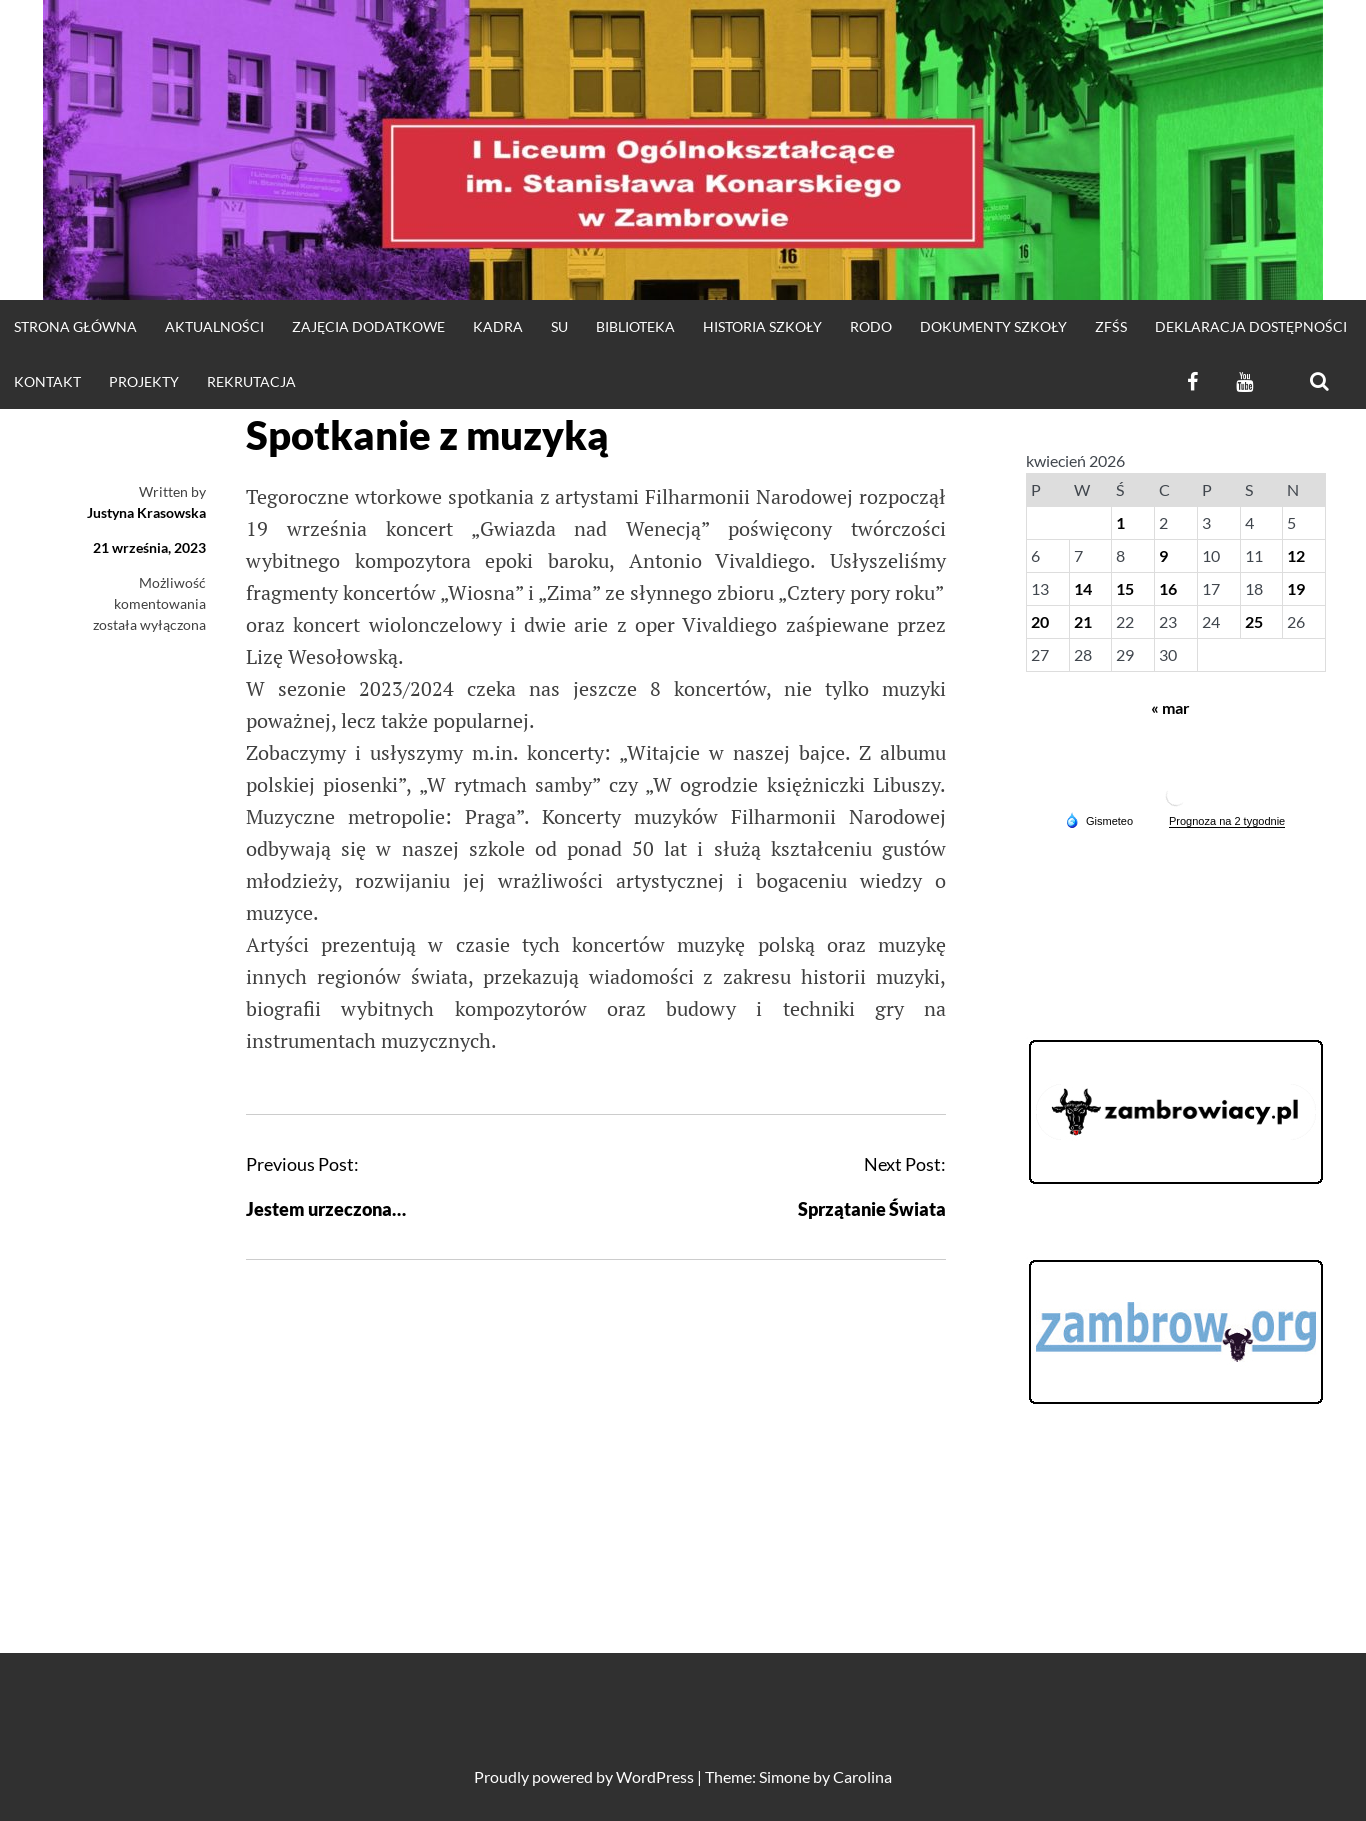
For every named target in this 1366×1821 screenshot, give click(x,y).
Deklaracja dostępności (1251, 326)
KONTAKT (47, 381)
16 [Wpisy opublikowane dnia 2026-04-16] (1168, 588)
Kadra (498, 326)
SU (559, 326)
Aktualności (214, 326)
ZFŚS (1111, 326)
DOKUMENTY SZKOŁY (993, 326)
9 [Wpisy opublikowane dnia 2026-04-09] (1163, 555)
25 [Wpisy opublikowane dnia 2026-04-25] (1254, 621)
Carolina (862, 1776)
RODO (871, 326)
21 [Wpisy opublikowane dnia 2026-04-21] (1083, 621)
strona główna (75, 326)
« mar (1170, 707)
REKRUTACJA (251, 381)
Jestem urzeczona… (326, 1209)
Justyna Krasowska (146, 512)
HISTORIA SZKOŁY (762, 326)
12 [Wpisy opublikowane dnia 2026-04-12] (1296, 555)
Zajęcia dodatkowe (368, 326)
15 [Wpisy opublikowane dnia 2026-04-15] (1125, 588)
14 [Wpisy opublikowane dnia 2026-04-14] (1083, 588)
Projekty (144, 381)
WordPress (655, 1776)
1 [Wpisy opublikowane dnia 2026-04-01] (1120, 522)
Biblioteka (635, 326)
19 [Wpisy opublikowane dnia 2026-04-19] (1296, 588)
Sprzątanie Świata (872, 1209)
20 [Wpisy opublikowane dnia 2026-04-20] (1040, 621)
